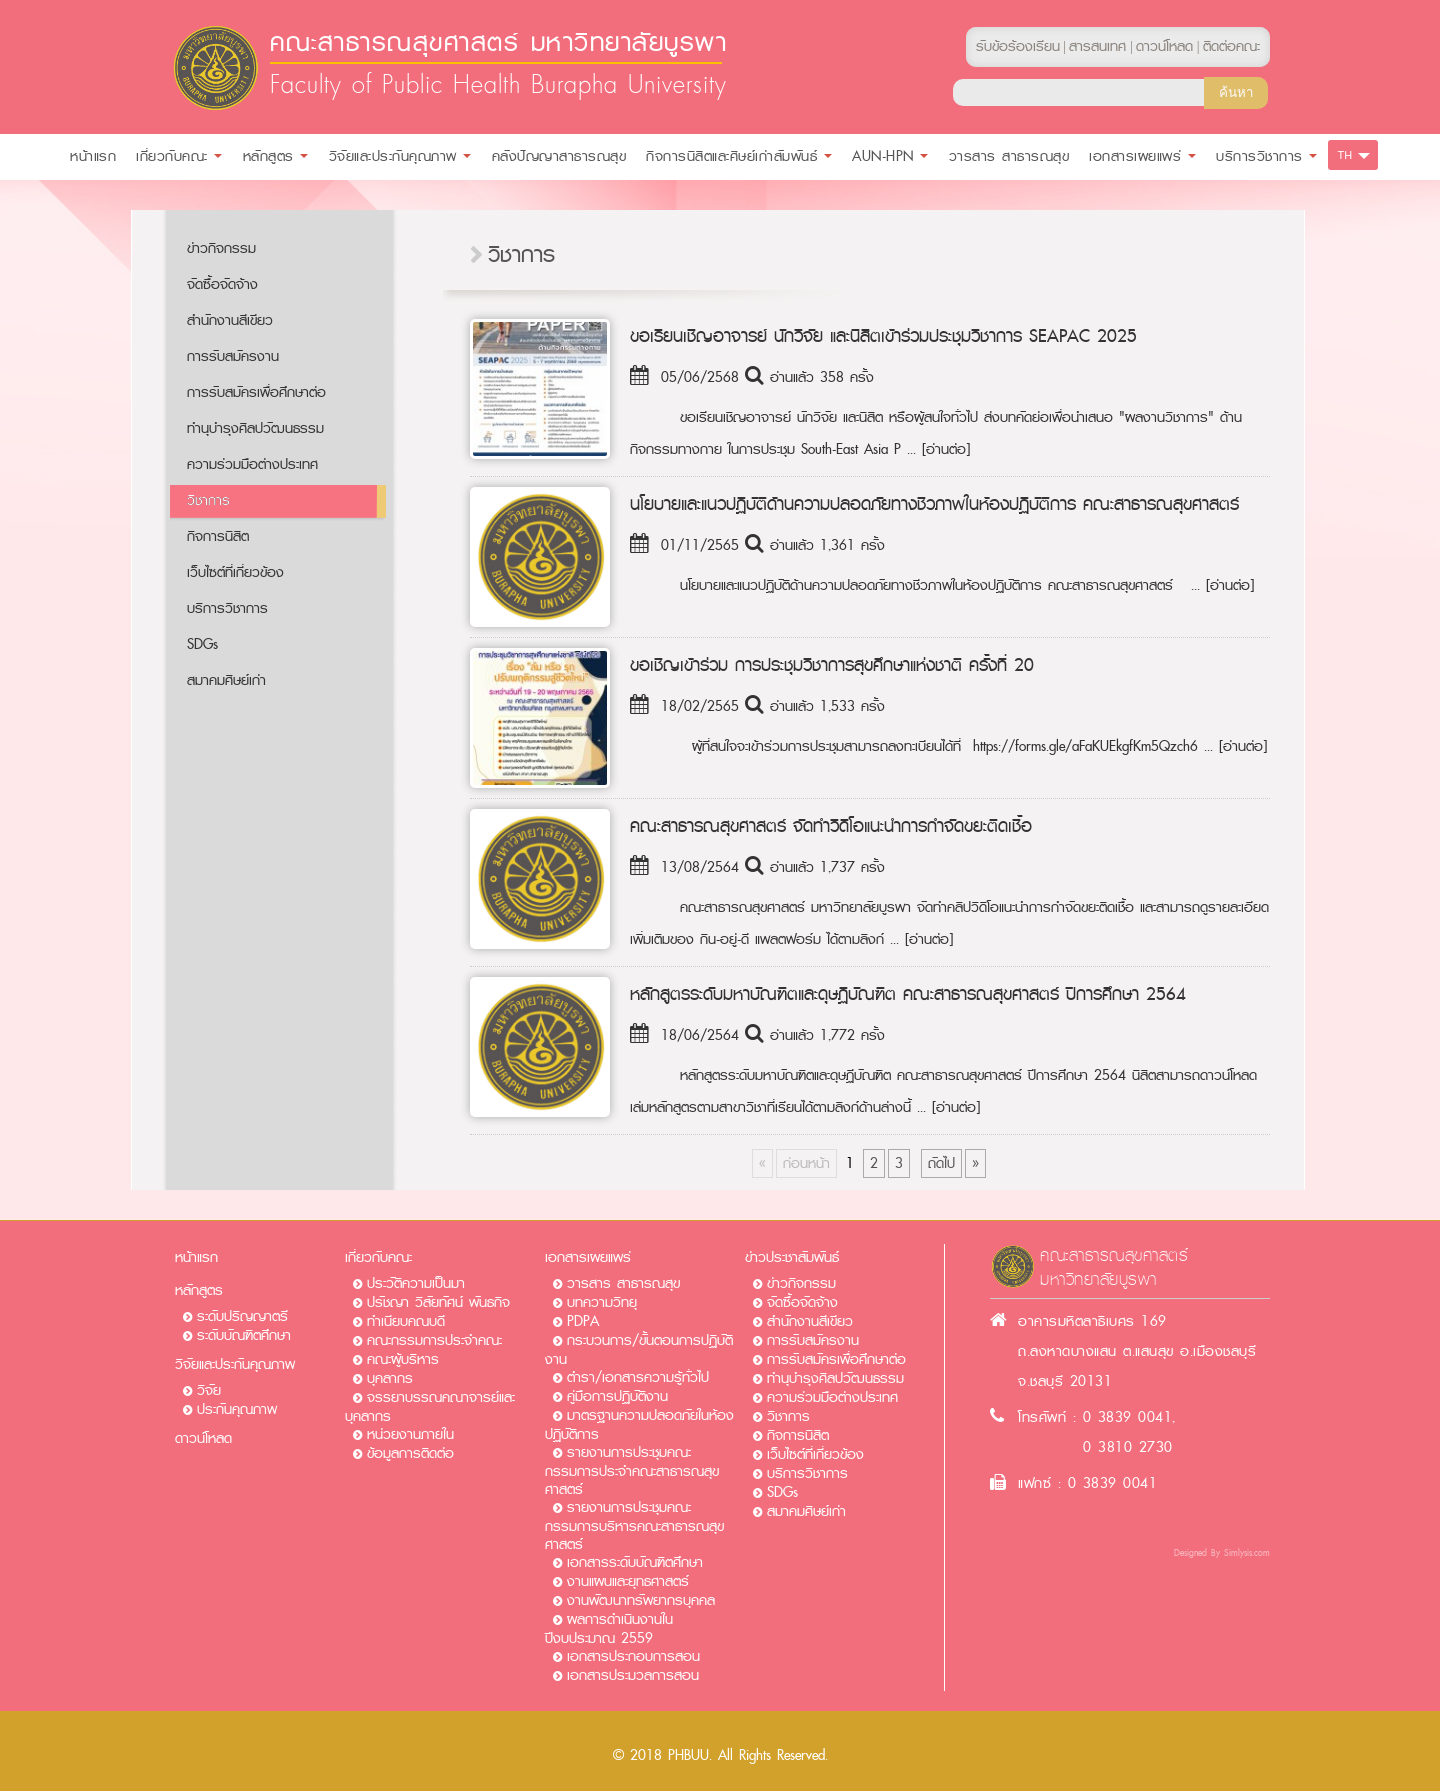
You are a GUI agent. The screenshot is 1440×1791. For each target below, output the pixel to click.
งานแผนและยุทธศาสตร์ (628, 1581)
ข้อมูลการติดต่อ (410, 1453)
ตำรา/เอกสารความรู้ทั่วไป (638, 1377)
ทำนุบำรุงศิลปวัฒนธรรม (255, 428)
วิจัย (209, 1390)
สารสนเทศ (1097, 46)
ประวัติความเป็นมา (416, 1283)
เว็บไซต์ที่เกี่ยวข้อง (235, 572)
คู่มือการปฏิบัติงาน (617, 1396)
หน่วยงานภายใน (410, 1434)
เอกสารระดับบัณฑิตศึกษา (635, 1562)
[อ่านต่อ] (946, 449)
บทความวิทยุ (602, 1302)
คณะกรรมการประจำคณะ (434, 1340)
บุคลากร (390, 1378)
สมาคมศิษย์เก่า (226, 680)
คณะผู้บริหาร (403, 1359)
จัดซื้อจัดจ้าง (222, 284)
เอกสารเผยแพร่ (588, 1257)
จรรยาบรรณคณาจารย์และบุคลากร (430, 1407)
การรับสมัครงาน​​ (233, 356)
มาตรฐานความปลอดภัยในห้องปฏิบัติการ (639, 1425)
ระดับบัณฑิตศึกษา (244, 1335)
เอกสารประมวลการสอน (633, 1675)
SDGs (202, 644)
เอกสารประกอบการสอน (633, 1656)
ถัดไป (941, 1163)
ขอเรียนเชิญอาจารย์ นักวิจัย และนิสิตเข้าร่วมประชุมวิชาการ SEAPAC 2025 (883, 336)
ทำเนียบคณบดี (406, 1321)
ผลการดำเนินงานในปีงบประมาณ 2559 (609, 1629)
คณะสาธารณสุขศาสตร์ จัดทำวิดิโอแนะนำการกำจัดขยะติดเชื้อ (831, 826)
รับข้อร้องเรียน (1018, 46)
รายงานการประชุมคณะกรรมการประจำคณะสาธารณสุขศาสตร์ (632, 1471)
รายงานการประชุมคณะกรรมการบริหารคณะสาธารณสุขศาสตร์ (634, 1526)
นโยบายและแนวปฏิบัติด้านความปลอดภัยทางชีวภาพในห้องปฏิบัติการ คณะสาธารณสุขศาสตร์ (934, 504)
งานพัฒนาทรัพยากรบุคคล (641, 1600)
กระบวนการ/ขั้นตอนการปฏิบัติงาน (639, 1350)
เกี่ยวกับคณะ (378, 1257)
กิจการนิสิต (218, 536)
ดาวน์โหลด (203, 1438)
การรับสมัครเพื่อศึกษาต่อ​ (256, 392)
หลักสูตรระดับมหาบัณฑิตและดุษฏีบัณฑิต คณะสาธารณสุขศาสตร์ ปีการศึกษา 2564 (908, 994)
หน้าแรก (196, 1257)
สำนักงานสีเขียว (230, 320)
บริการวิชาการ (227, 608)
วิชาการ (208, 500)
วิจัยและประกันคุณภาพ (235, 1364)
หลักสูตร (199, 1290)
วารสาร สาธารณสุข (623, 1283)
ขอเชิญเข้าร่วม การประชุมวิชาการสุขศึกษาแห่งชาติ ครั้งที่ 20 (832, 665)
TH (1345, 155)
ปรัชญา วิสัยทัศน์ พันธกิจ (438, 1302)
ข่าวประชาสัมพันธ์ (792, 1257)
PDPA (583, 1321)
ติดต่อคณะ (1231, 46)
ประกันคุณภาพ (237, 1409)
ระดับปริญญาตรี (242, 1316)
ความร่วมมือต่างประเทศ (252, 464)
